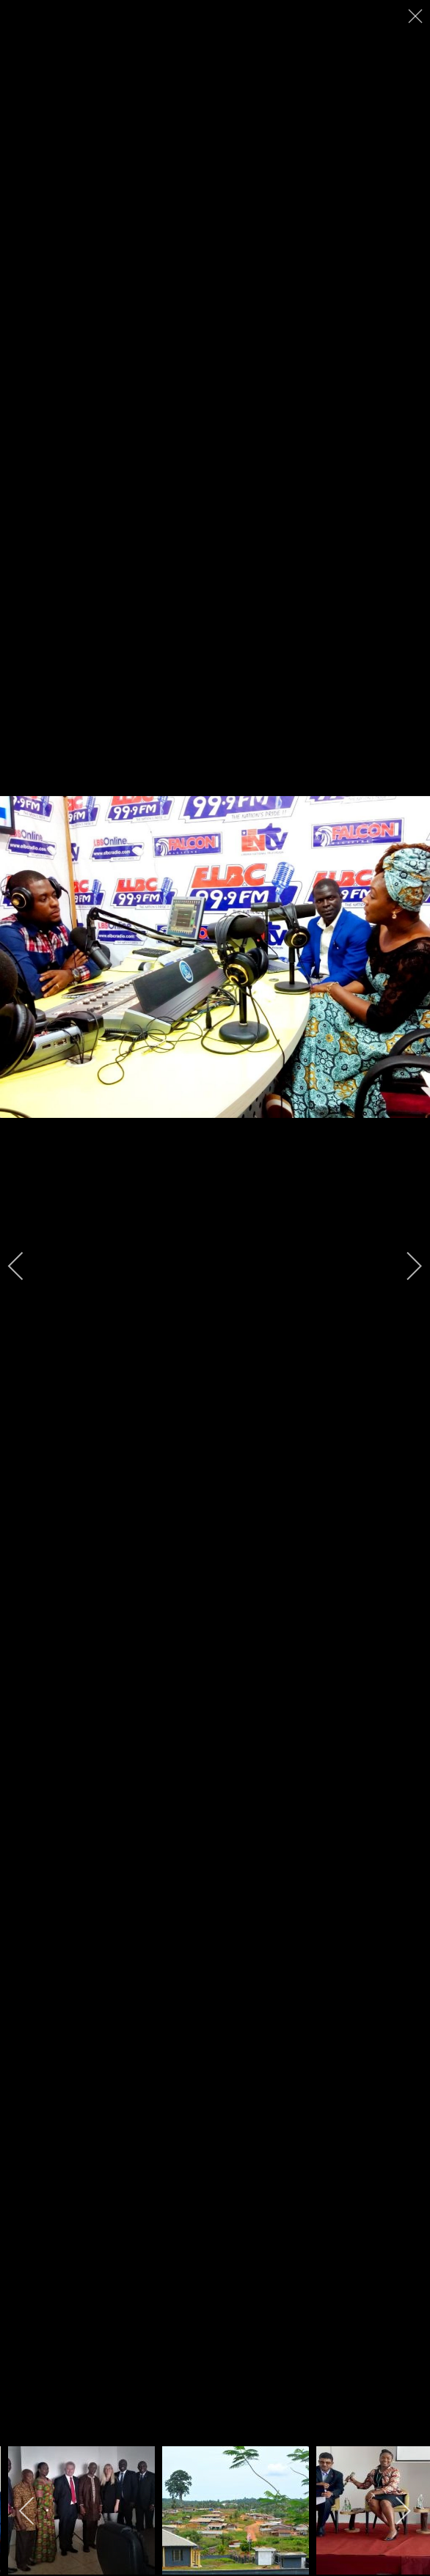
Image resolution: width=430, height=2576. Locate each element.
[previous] (25, 1266)
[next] (404, 1266)
